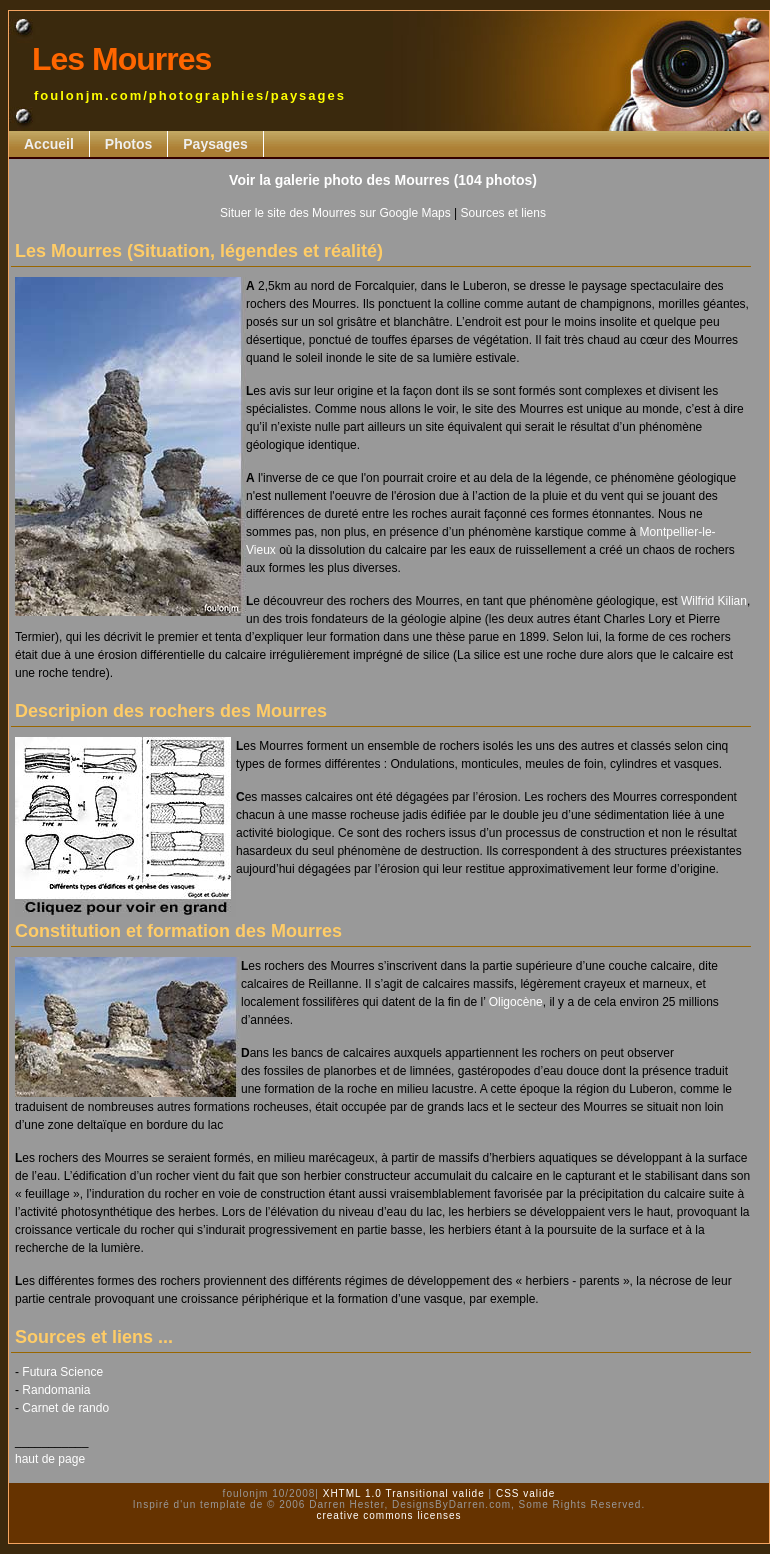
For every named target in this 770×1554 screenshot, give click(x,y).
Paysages (215, 144)
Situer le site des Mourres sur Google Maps (335, 213)
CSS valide (523, 1493)
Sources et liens (503, 213)
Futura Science (62, 1372)
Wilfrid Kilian (714, 601)
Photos (128, 144)
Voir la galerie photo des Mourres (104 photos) (383, 180)
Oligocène (516, 1002)
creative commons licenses (388, 1515)
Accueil (49, 144)
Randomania (56, 1390)
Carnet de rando (65, 1408)
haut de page (50, 1459)
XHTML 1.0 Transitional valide (402, 1493)
